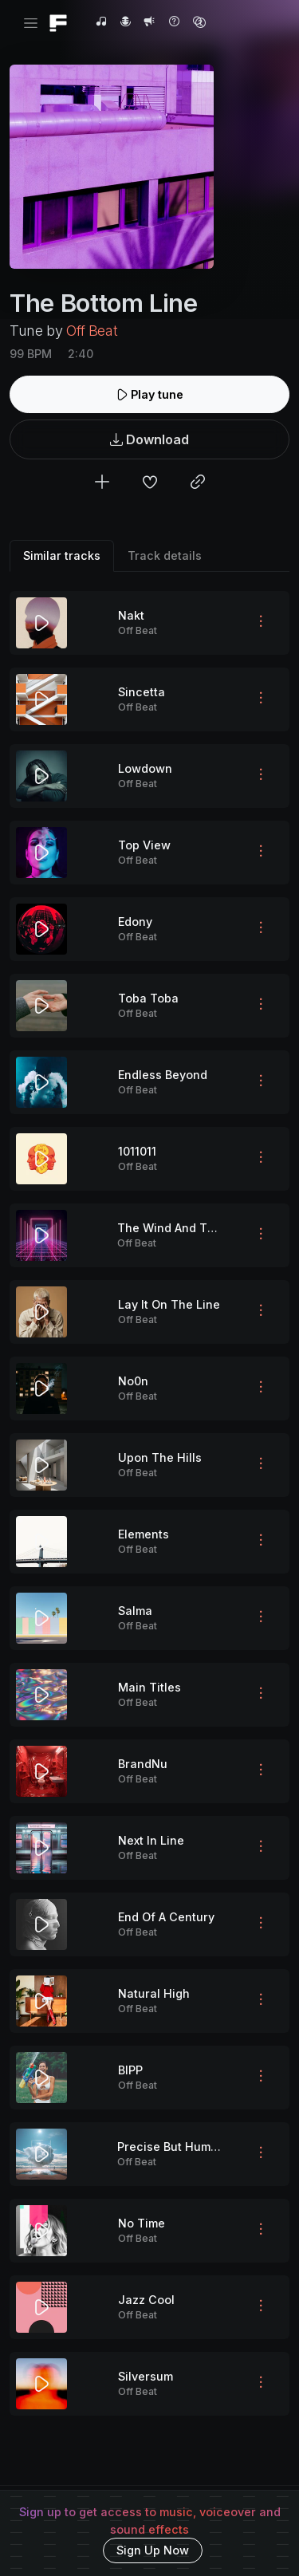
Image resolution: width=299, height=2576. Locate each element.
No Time (141, 2223)
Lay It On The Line (169, 1304)
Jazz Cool (146, 2299)
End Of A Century (166, 1917)
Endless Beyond (162, 1074)
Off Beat (91, 330)
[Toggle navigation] (31, 23)
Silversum (145, 2376)
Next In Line (151, 1840)
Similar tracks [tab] (61, 555)
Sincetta (141, 692)
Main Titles (149, 1687)
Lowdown (145, 768)
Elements (143, 1534)
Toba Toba (148, 998)
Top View (144, 845)
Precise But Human (171, 2146)
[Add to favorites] (150, 484)
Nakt (131, 615)
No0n (133, 1381)
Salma (135, 1610)
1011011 (137, 1151)
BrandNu (142, 1764)
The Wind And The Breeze (191, 1228)
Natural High (154, 1993)
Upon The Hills (160, 1457)
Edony (135, 921)
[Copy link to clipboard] (197, 484)
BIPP (130, 2070)
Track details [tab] (165, 555)
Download (149, 440)
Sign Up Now (152, 2550)
